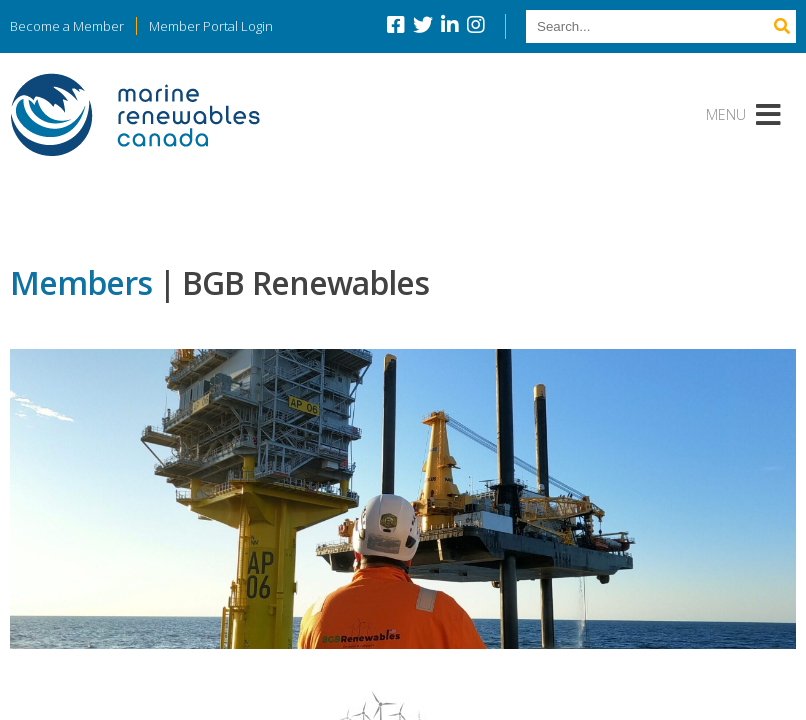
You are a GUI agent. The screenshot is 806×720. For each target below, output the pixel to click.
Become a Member (67, 26)
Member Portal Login (211, 26)
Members (81, 282)
